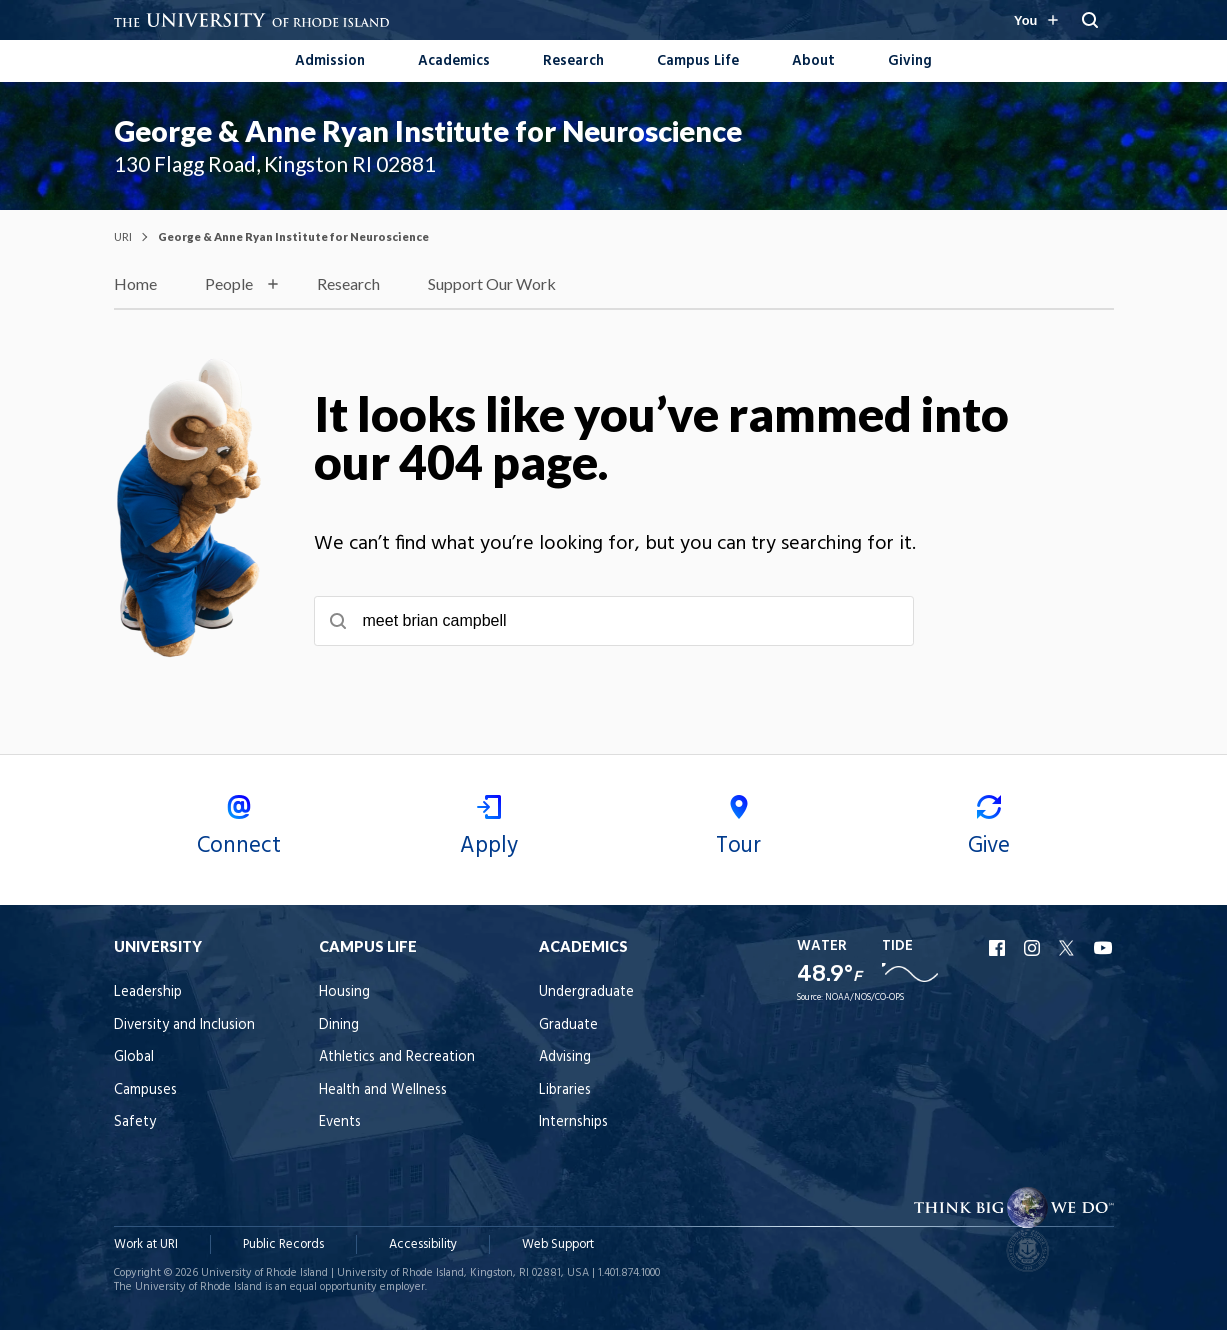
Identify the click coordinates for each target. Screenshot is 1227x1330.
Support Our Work (492, 283)
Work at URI (146, 1244)
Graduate (568, 1025)
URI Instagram (1034, 948)
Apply (489, 829)
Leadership (148, 992)
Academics (454, 61)
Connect (239, 829)
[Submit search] (338, 621)
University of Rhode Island (264, 1273)
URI (123, 236)
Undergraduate (586, 992)
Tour (739, 829)
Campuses (145, 1090)
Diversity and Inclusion (184, 1025)
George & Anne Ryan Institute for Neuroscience (428, 131)
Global (134, 1057)
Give (989, 829)
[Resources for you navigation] (1035, 20)
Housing (344, 992)
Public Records (283, 1244)
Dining (339, 1025)
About (813, 61)
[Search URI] (1091, 20)
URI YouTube (1104, 948)
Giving (910, 61)
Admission (330, 61)
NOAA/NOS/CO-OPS (864, 998)
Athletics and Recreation (397, 1057)
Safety (135, 1122)
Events (340, 1122)
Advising (565, 1057)
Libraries (565, 1090)
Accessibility (423, 1244)
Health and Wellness (383, 1090)
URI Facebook (999, 948)
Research (573, 61)
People (229, 283)
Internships (573, 1122)
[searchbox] (614, 621)
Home (135, 283)
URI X (1069, 948)
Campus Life (698, 61)
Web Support (558, 1244)
